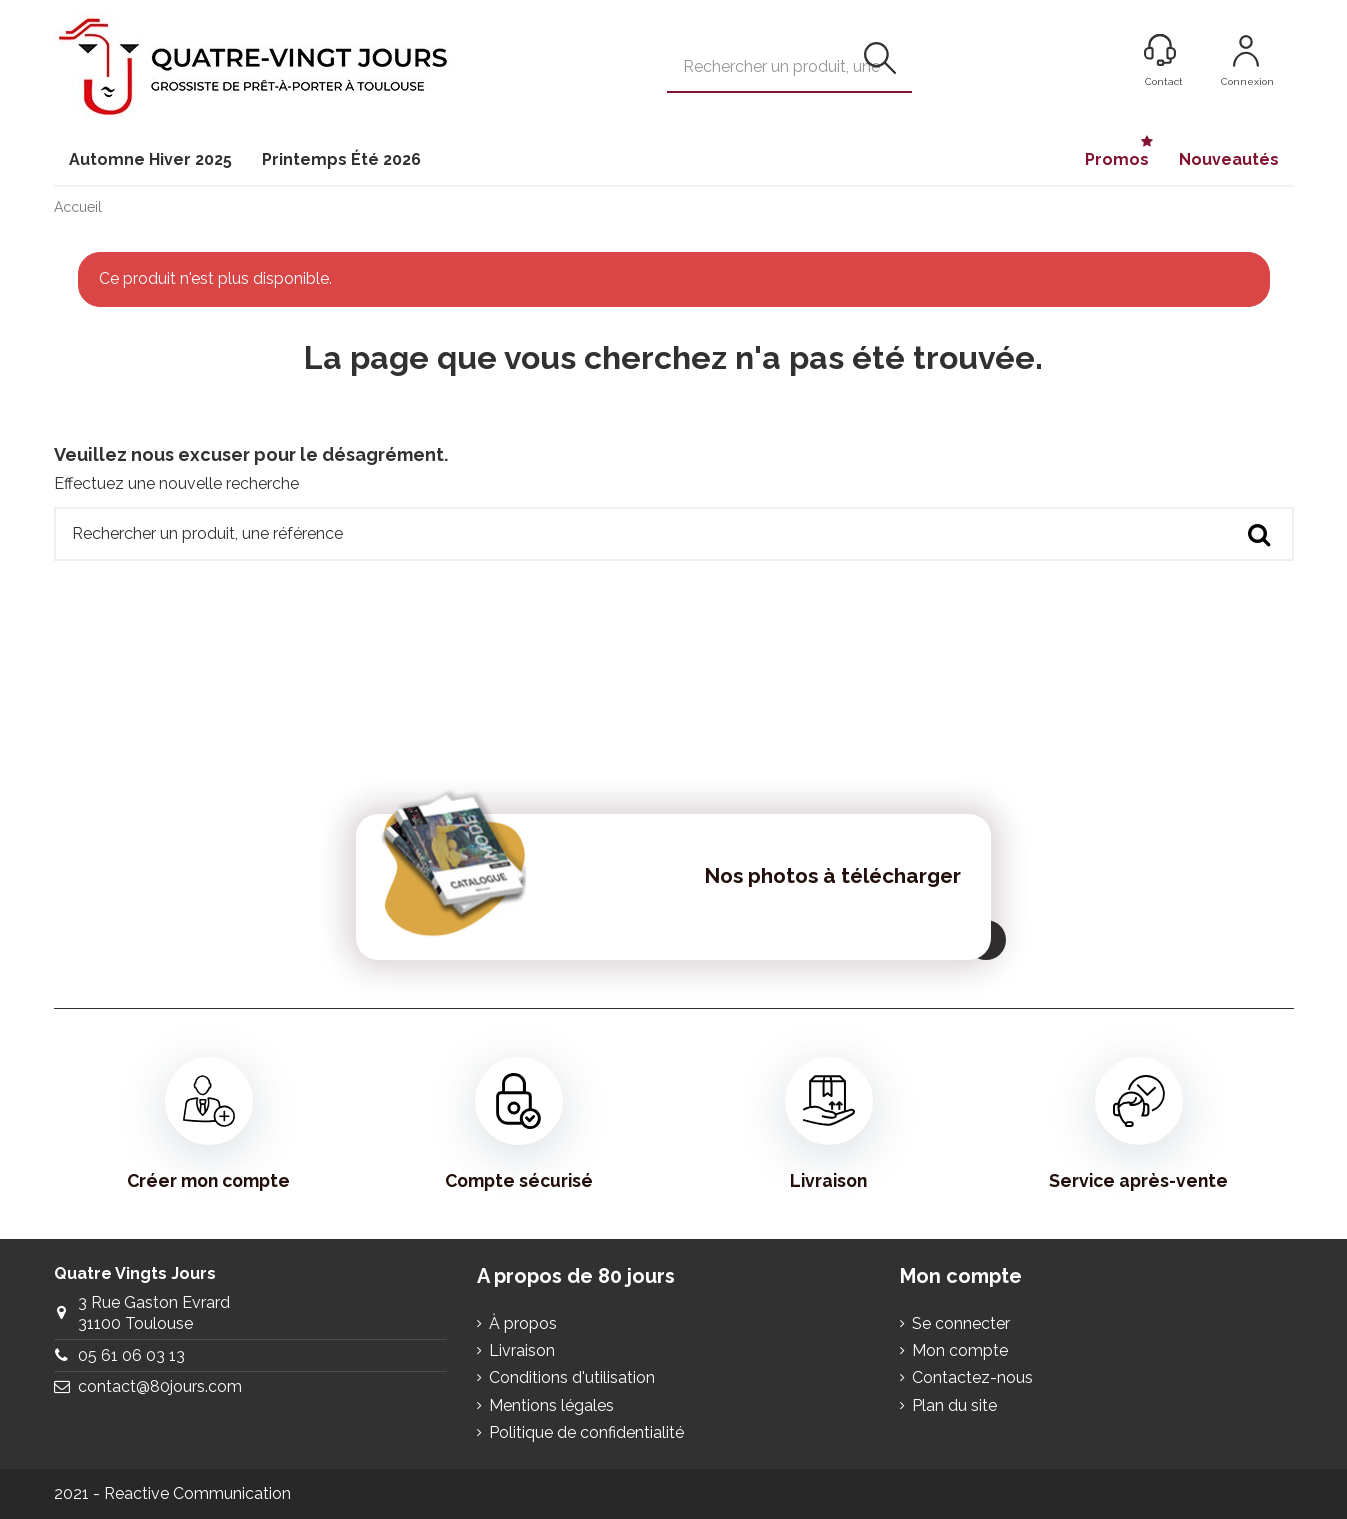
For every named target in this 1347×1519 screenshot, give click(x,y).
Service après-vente (1138, 1124)
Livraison (829, 1124)
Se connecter (961, 1323)
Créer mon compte (208, 1124)
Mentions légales (551, 1405)
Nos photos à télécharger (832, 875)
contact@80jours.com (160, 1386)
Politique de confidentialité (586, 1432)
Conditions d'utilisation (572, 1377)
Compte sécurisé (519, 1124)
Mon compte (960, 1350)
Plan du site (954, 1405)
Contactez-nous (972, 1377)
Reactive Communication (197, 1493)
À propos (523, 1323)
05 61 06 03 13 (131, 1355)
